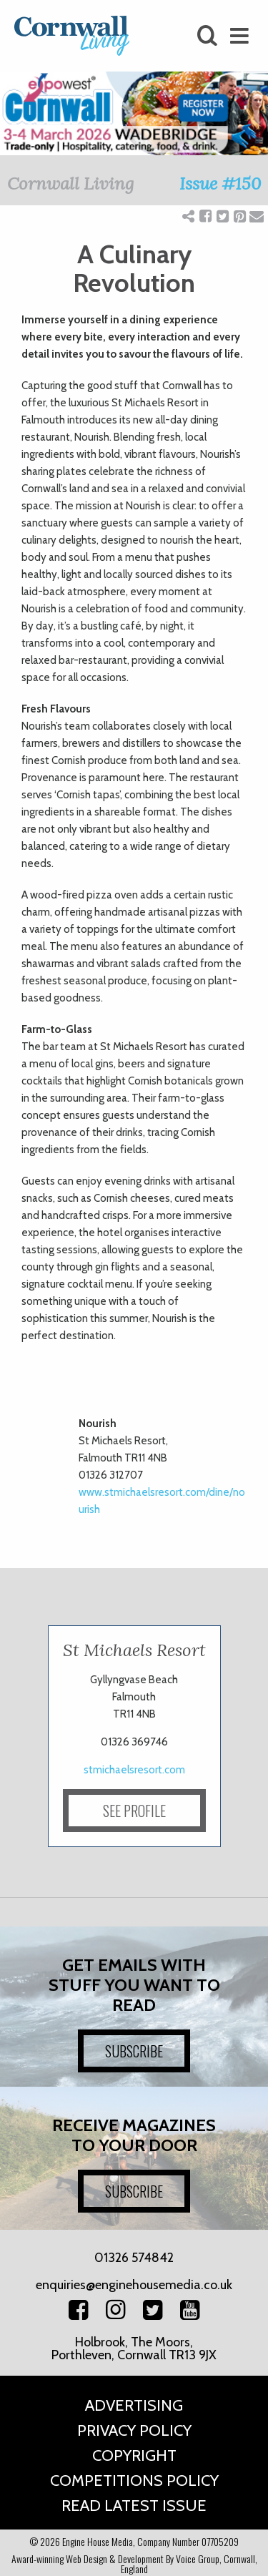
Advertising (134, 2405)
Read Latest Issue (134, 2505)
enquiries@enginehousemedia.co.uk (134, 2284)
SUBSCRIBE (134, 2051)
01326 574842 (134, 2257)
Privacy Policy (134, 2430)
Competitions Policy (134, 2480)
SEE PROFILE (134, 1810)
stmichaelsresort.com (134, 1769)
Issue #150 (220, 183)
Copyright (134, 2455)
